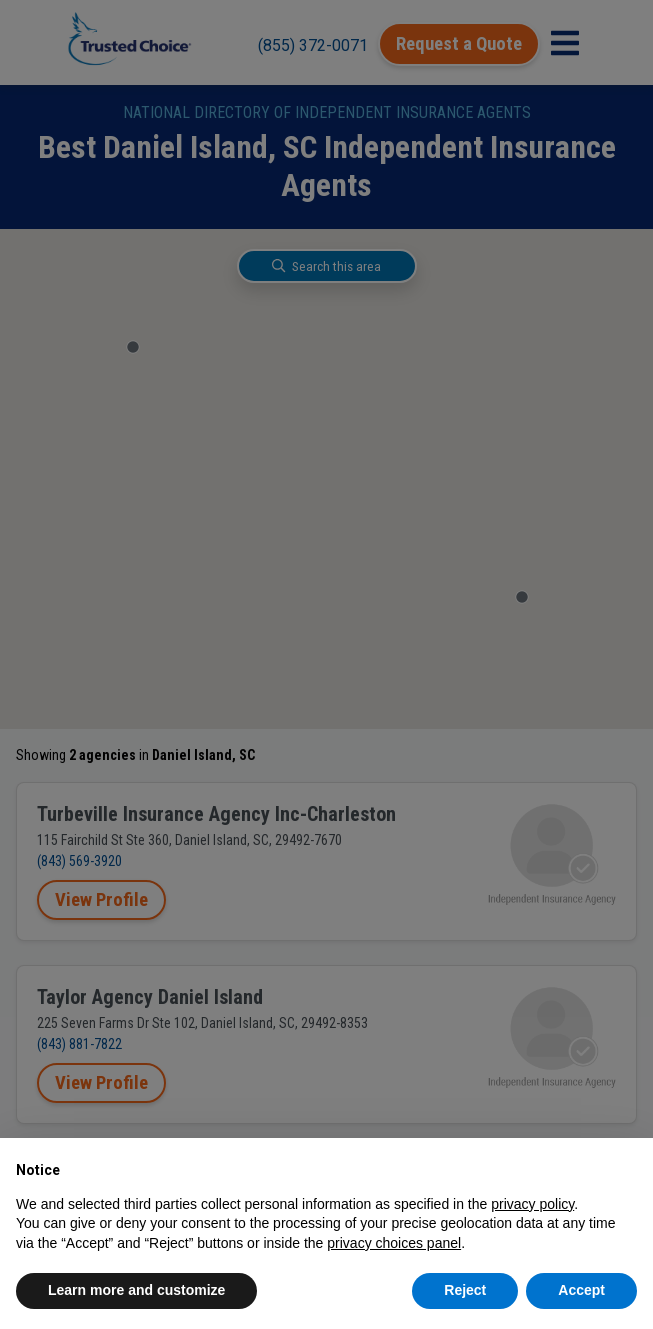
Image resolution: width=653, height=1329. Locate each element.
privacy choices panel (394, 1243)
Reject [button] (465, 1290)
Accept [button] (581, 1290)
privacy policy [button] (532, 1204)
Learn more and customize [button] (136, 1290)
